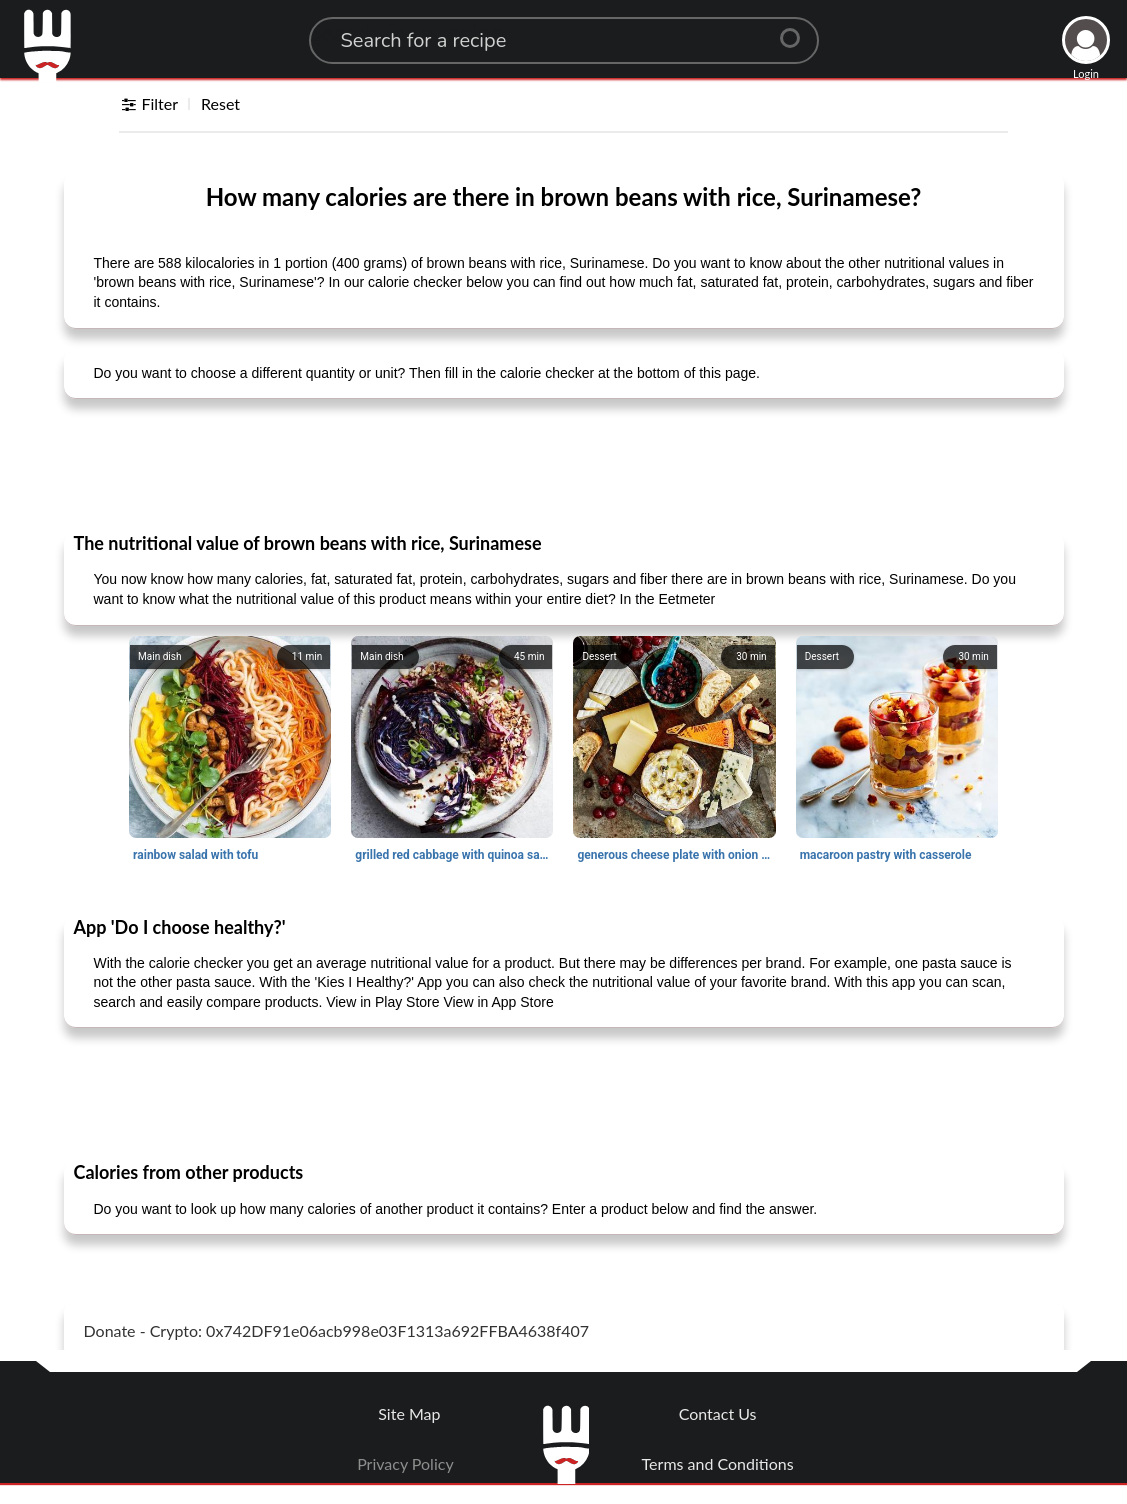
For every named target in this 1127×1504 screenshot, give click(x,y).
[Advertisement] (564, 464)
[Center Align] (797, 30)
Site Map (409, 1413)
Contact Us (718, 1413)
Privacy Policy (405, 1463)
